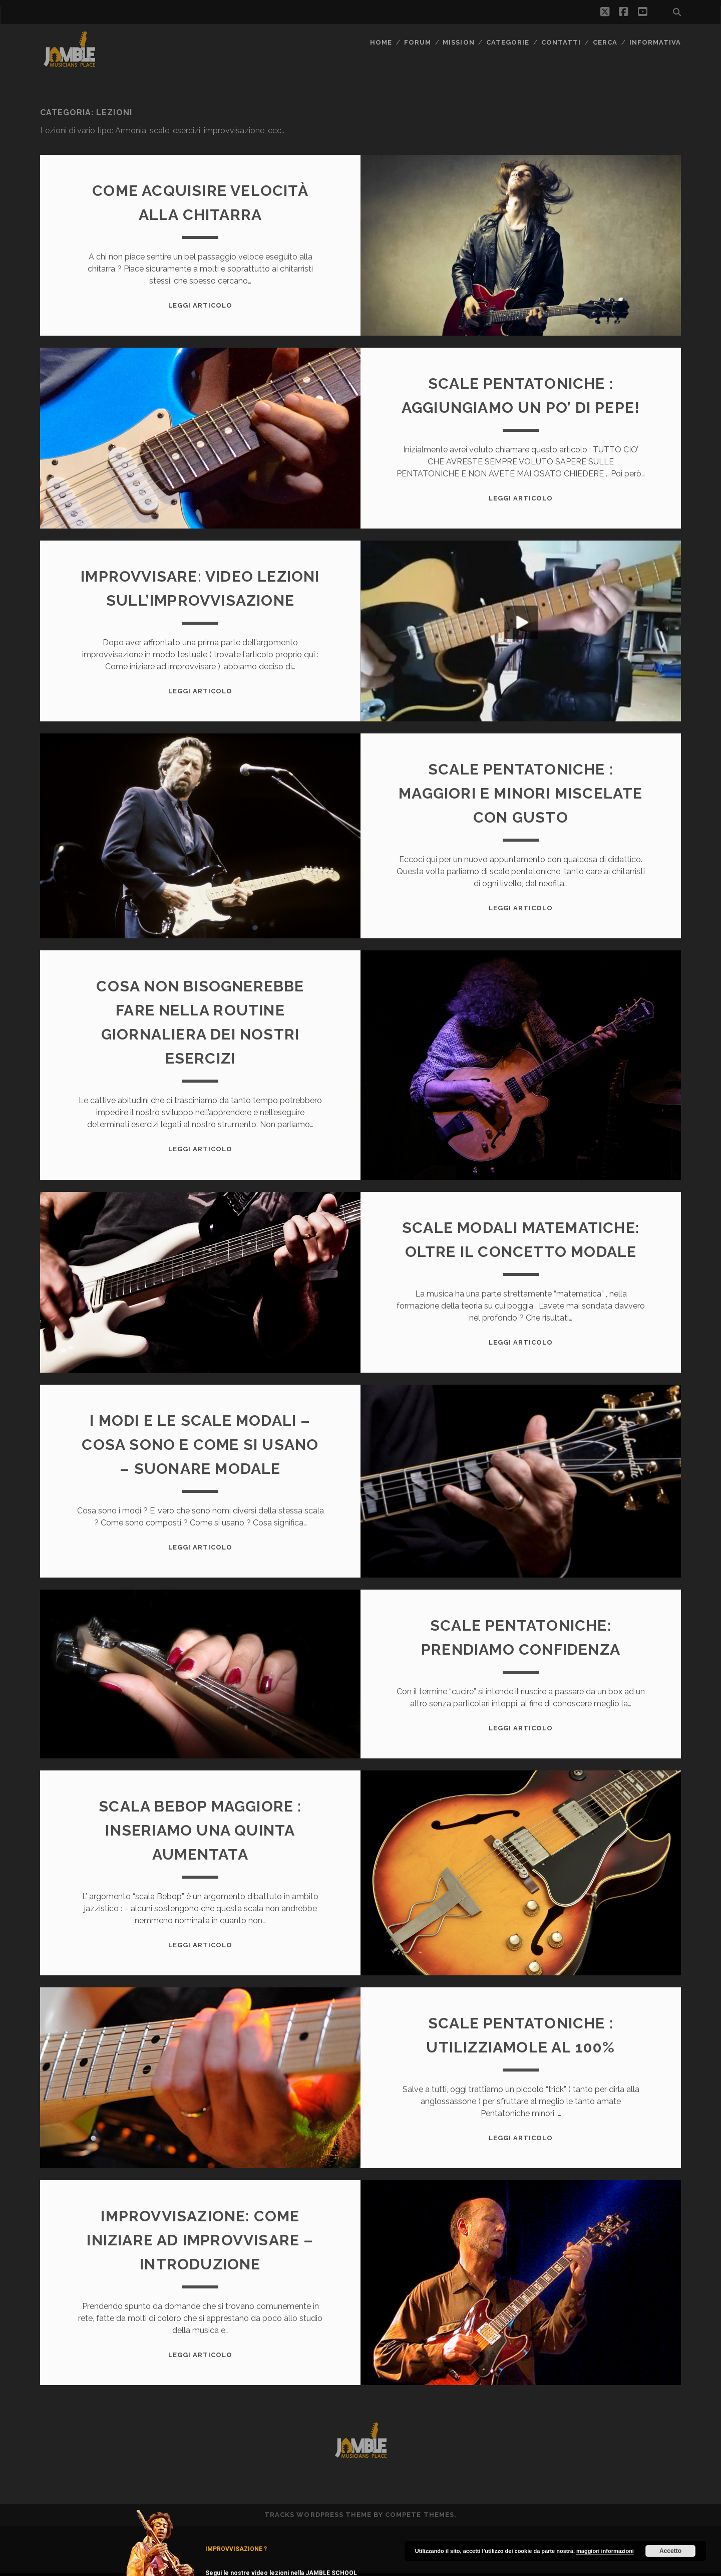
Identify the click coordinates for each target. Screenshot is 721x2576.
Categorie (507, 42)
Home (381, 42)
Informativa (655, 42)
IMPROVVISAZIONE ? (236, 2548)
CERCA (605, 42)
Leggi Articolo (200, 305)
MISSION (458, 42)
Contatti (561, 42)
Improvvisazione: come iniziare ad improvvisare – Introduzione (200, 2240)
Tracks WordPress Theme (318, 2514)
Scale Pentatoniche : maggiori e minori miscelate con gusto (520, 793)
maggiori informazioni (605, 2551)
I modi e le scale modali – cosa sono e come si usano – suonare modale (200, 1444)
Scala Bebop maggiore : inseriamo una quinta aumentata (200, 1830)
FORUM (417, 42)
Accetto (670, 2550)
